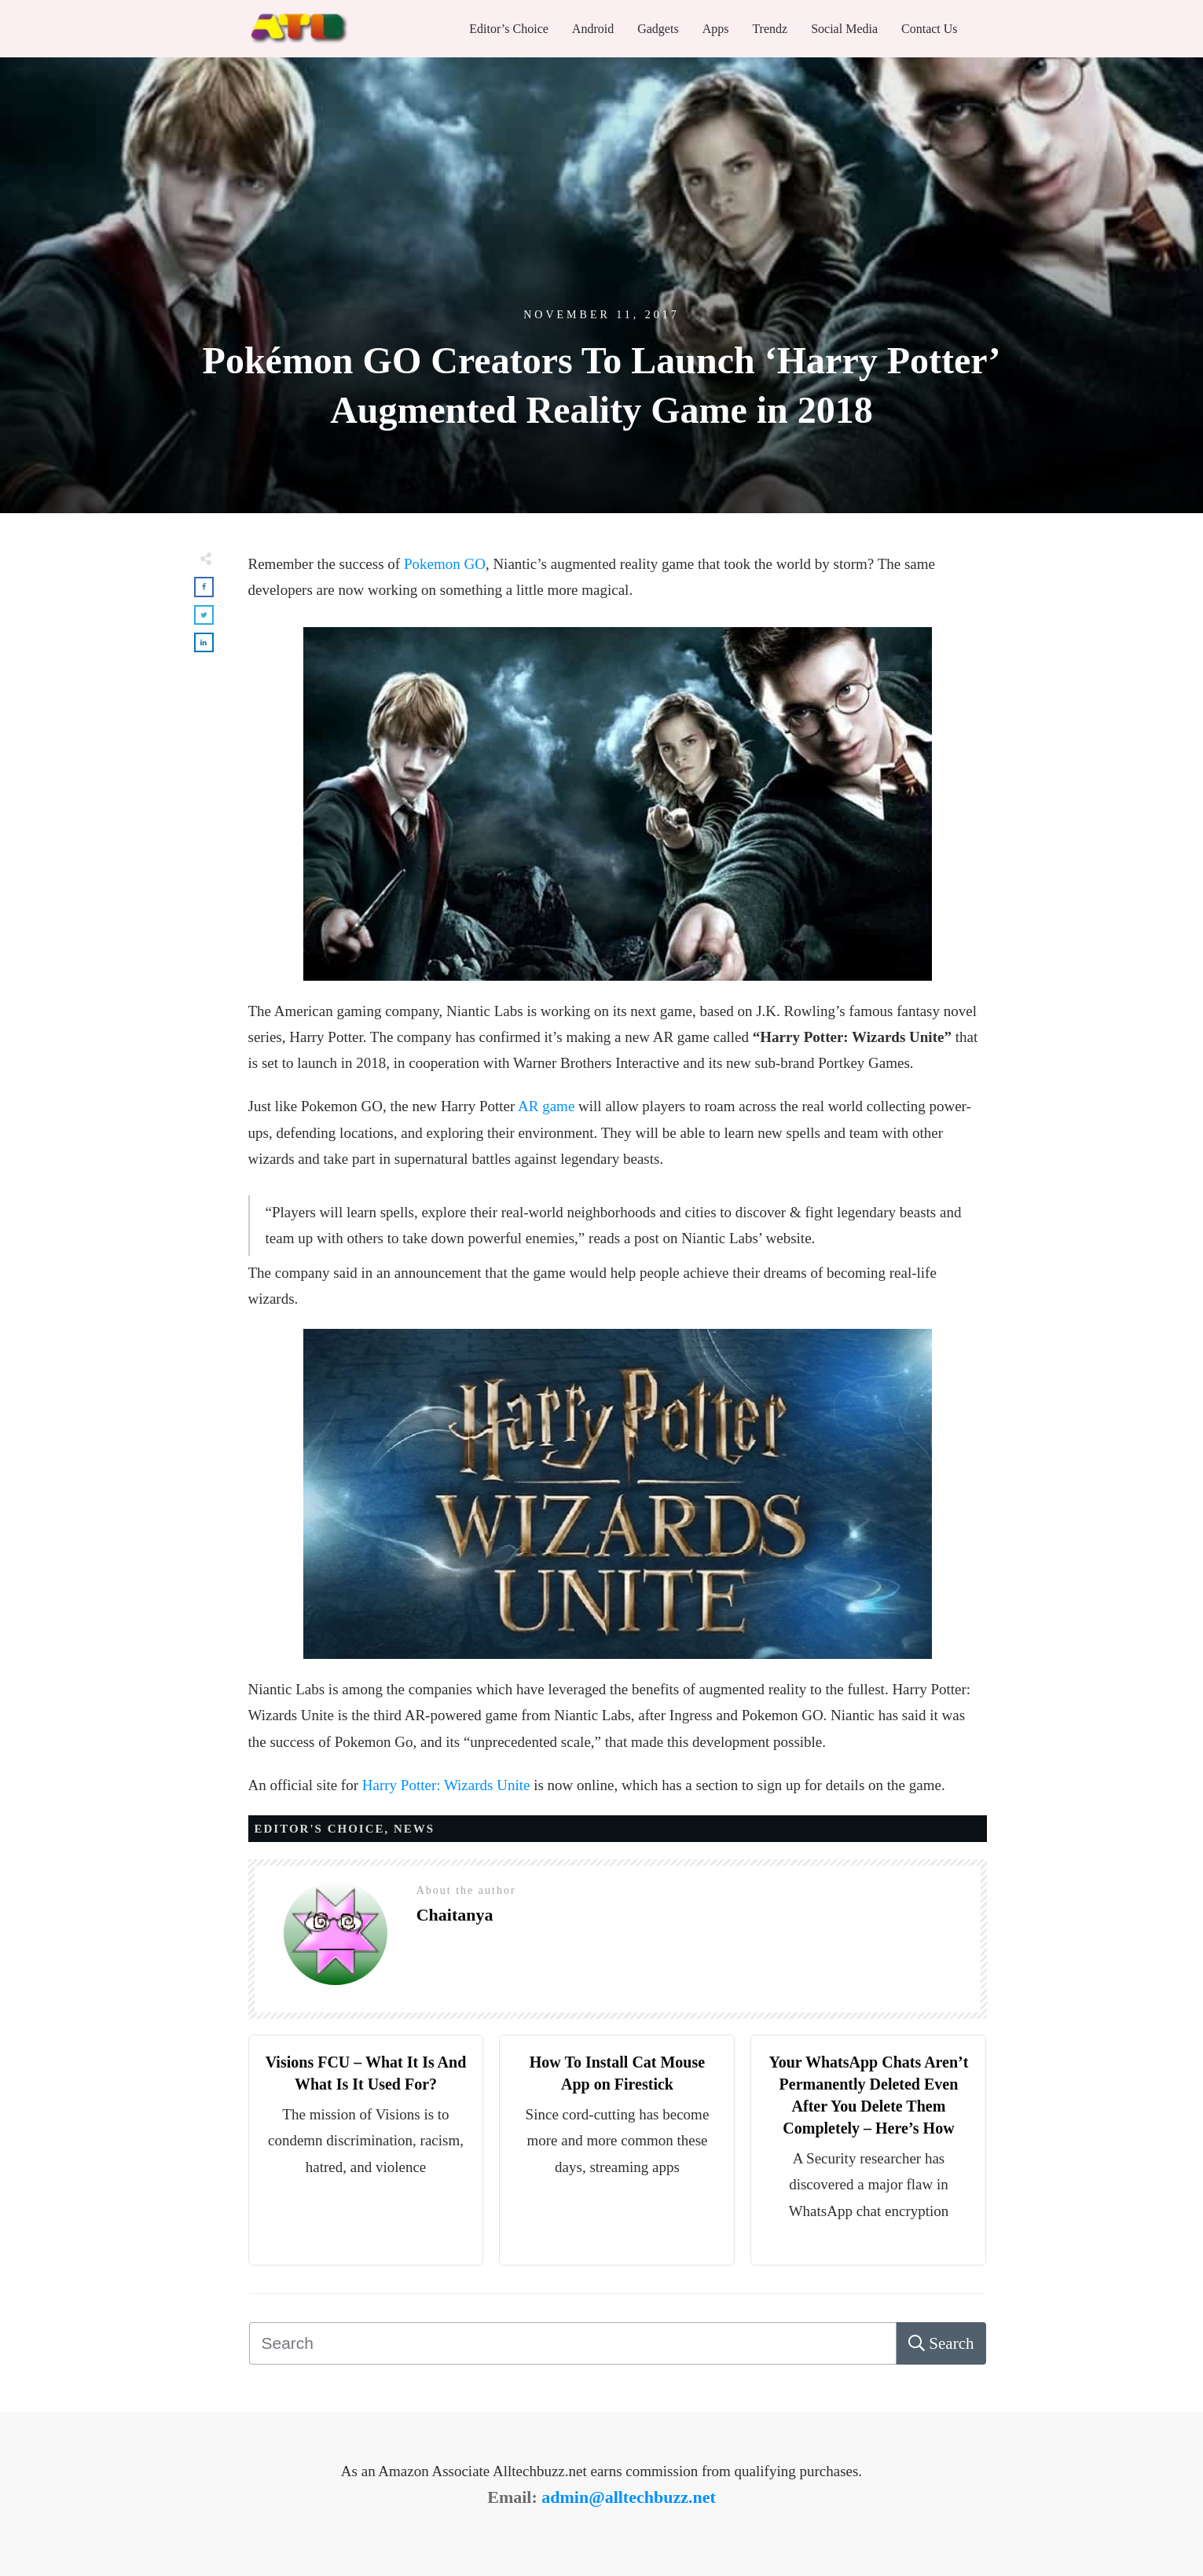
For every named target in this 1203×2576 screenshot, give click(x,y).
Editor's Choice (320, 1828)
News (414, 1828)
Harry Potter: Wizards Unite (446, 1785)
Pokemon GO (445, 564)
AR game (546, 1106)
